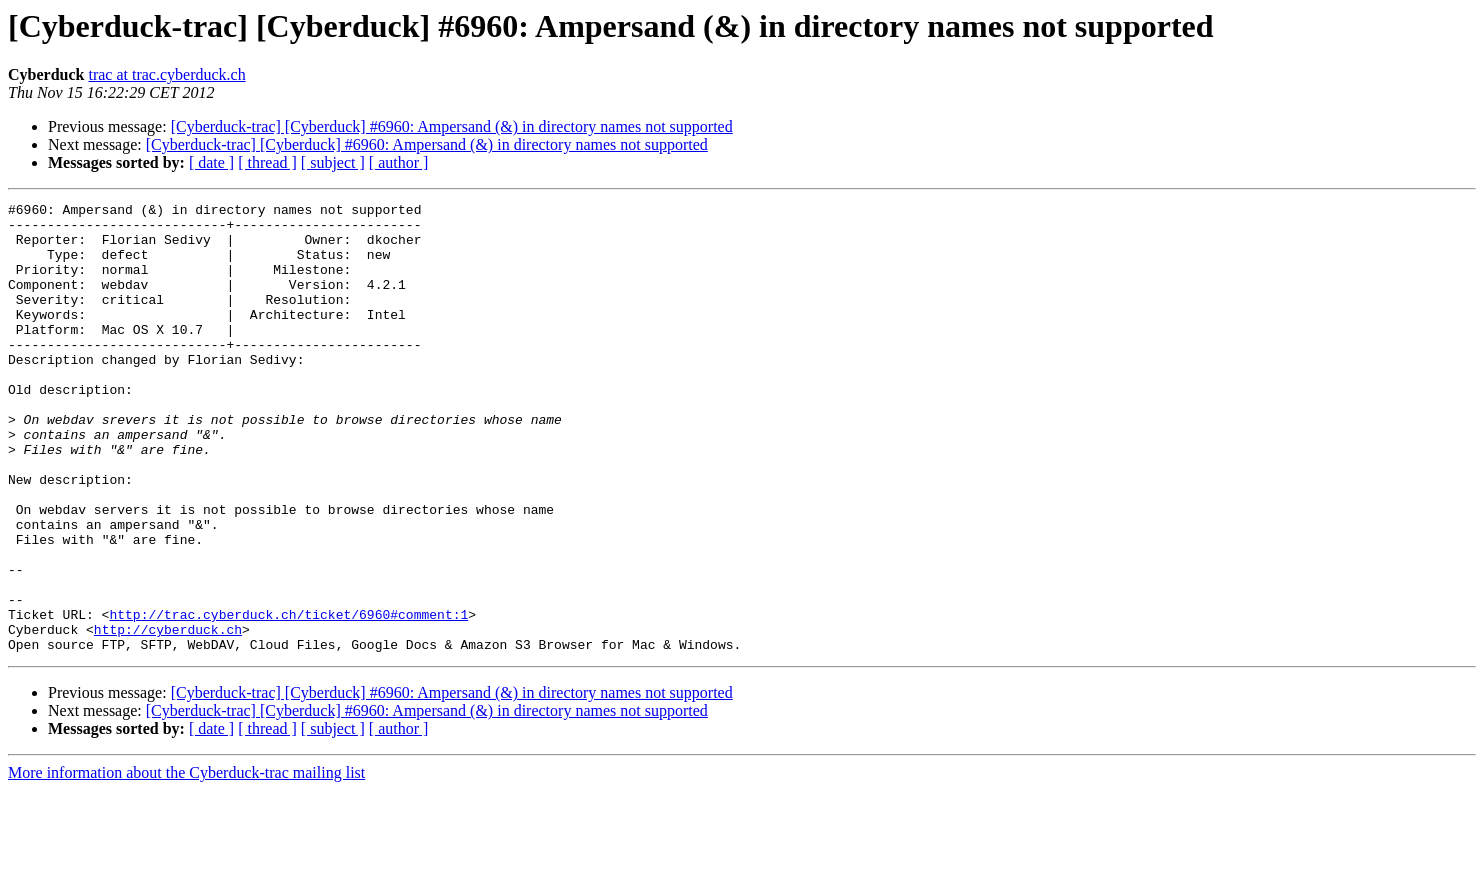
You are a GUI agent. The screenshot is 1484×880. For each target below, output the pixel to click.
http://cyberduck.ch (168, 716)
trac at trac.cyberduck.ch (166, 74)
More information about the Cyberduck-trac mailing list (186, 862)
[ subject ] (333, 162)
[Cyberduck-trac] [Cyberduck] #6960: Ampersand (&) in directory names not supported (452, 126)
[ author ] (399, 162)
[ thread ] (267, 162)
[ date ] (211, 162)
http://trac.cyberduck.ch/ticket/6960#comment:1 (288, 698)
